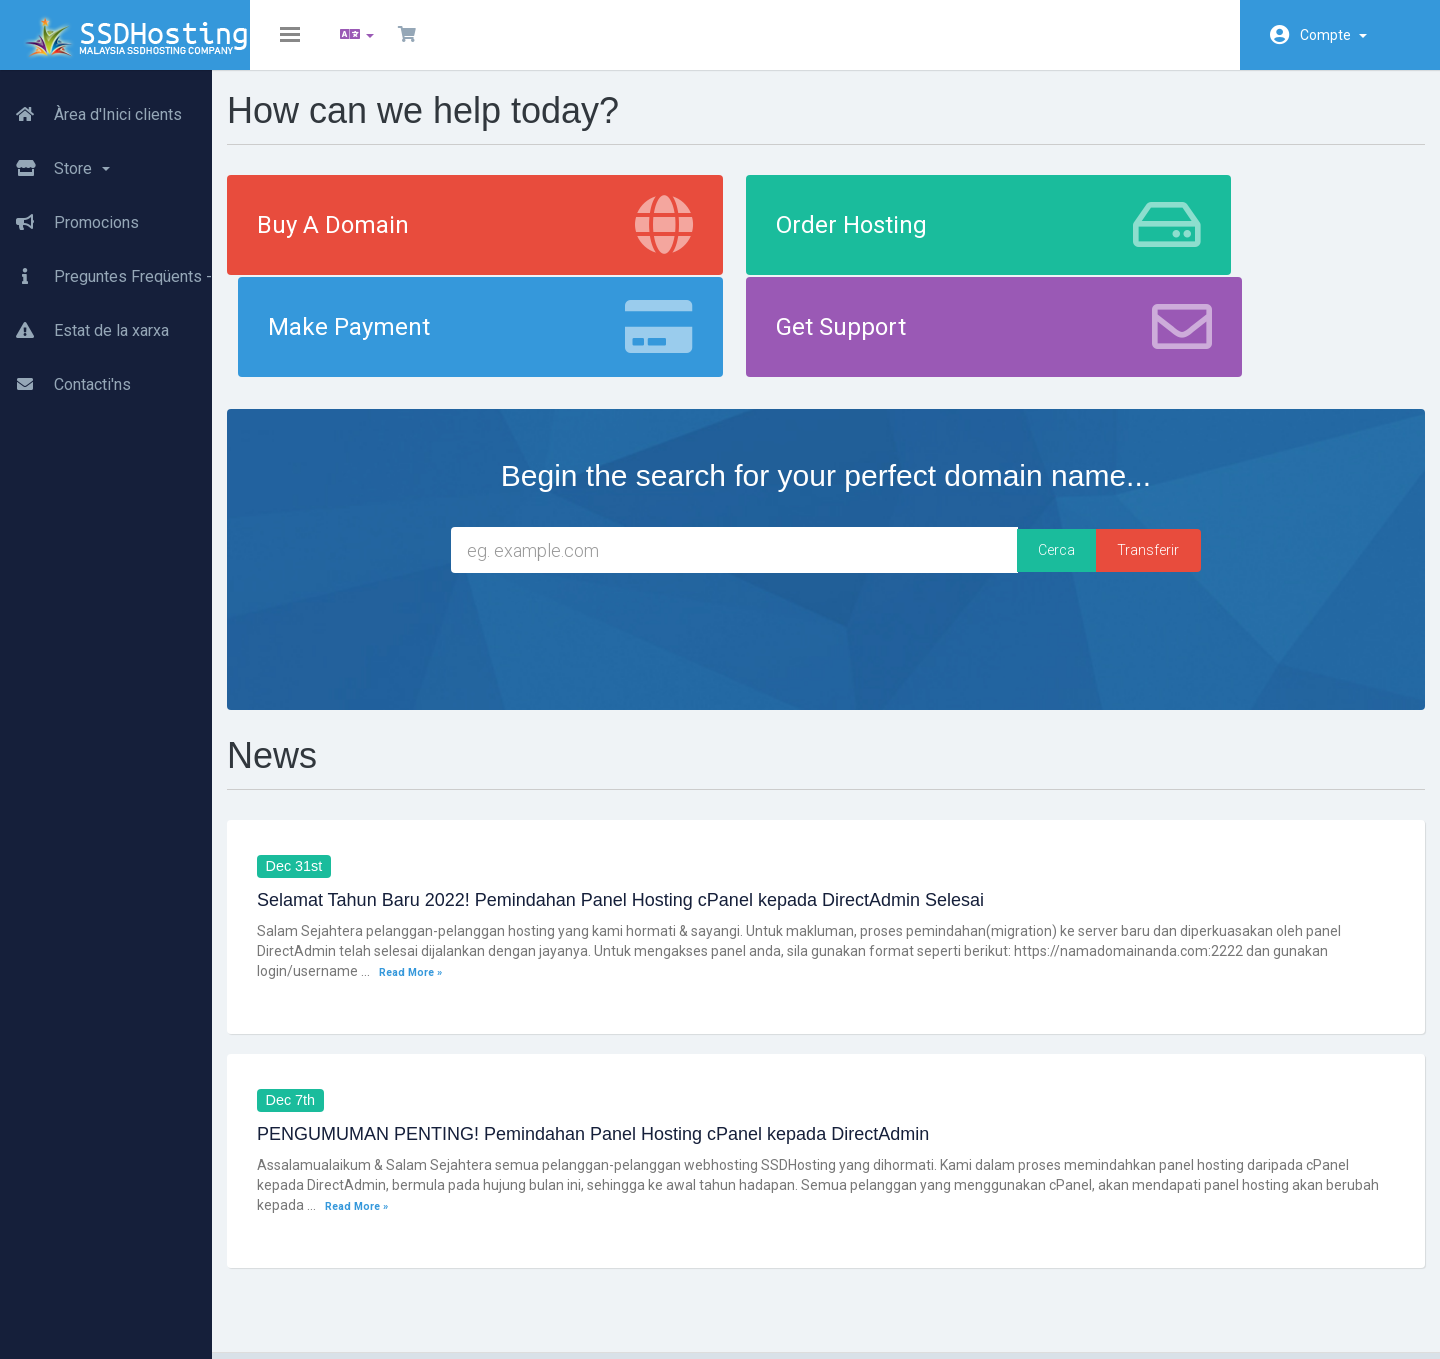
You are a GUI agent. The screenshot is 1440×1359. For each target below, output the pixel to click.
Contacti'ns (65, 377)
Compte (1333, 35)
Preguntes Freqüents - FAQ (122, 269)
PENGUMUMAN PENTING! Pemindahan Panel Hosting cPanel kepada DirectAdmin (646, 1045)
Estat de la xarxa (84, 323)
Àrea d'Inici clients (91, 107)
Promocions (69, 215)
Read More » (521, 882)
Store (55, 161)
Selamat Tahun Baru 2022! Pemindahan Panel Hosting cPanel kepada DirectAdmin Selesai (673, 811)
